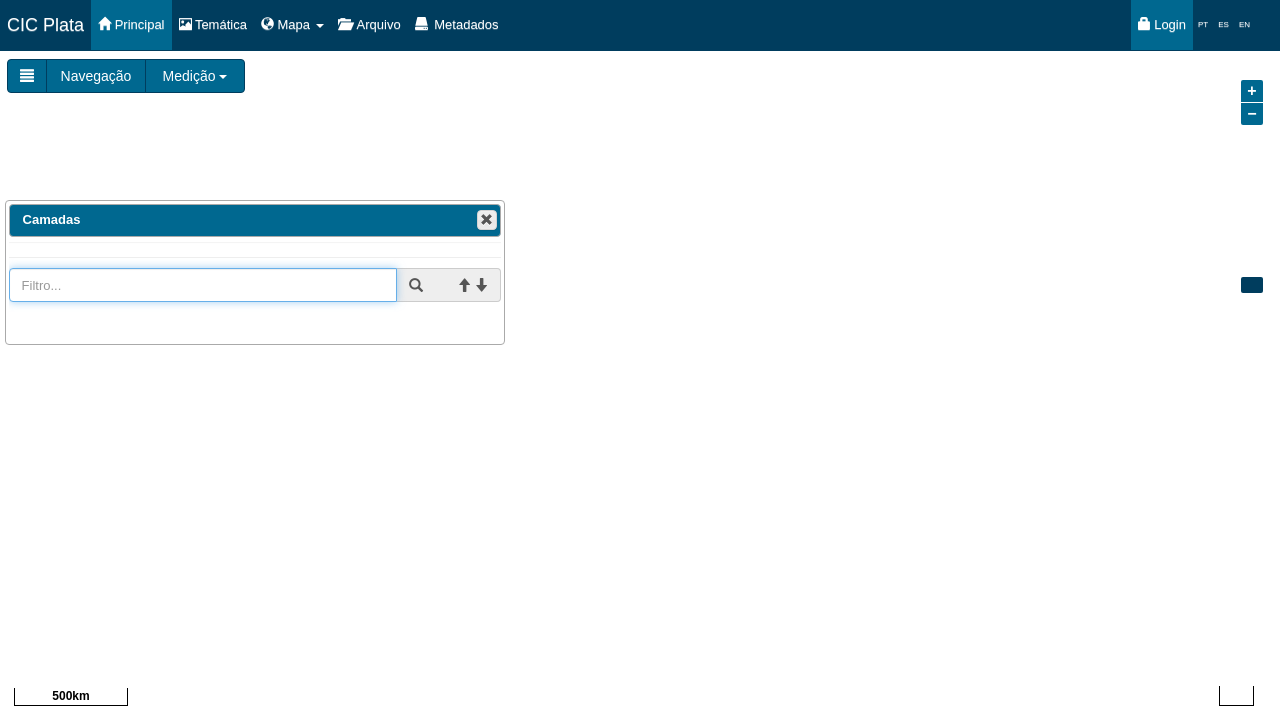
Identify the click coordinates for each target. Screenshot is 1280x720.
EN (1244, 24)
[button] (487, 220)
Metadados (457, 24)
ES (1223, 24)
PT (1203, 24)
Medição (195, 76)
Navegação (96, 76)
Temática (213, 24)
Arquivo (369, 24)
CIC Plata (45, 25)
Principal (131, 24)
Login (1162, 24)
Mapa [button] (292, 24)
